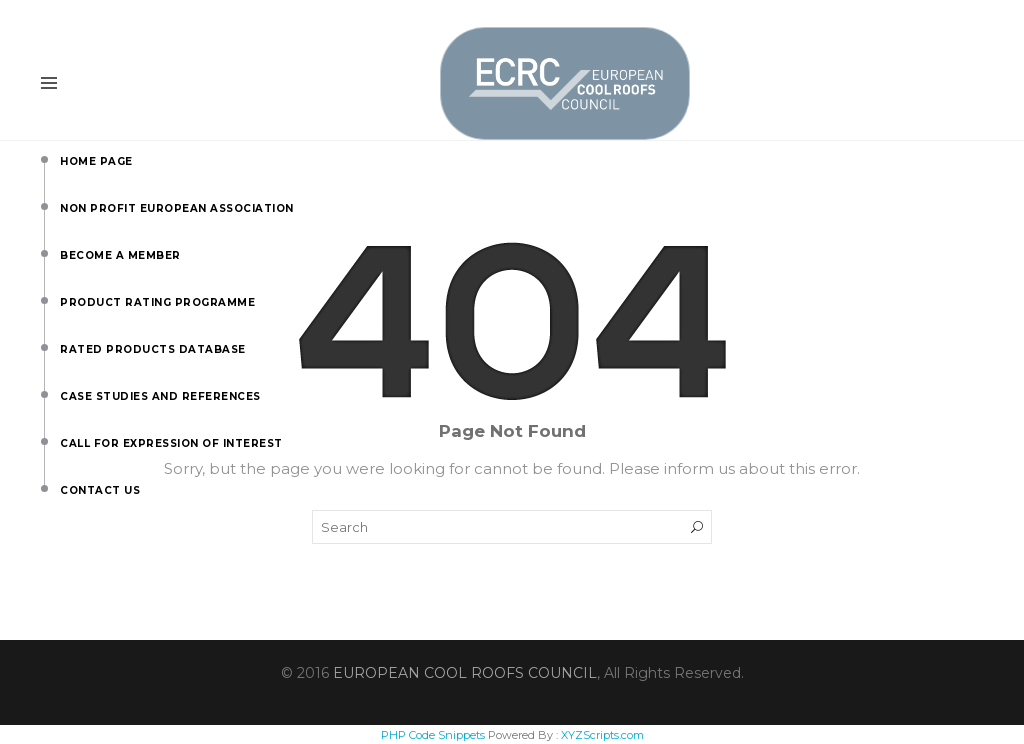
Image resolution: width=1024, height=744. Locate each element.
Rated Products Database (65, 344)
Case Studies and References (65, 391)
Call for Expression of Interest (65, 438)
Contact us (65, 485)
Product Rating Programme (65, 297)
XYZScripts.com (602, 735)
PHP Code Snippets (433, 735)
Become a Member (65, 250)
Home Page (65, 156)
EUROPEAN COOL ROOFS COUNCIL (465, 673)
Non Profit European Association (65, 203)
